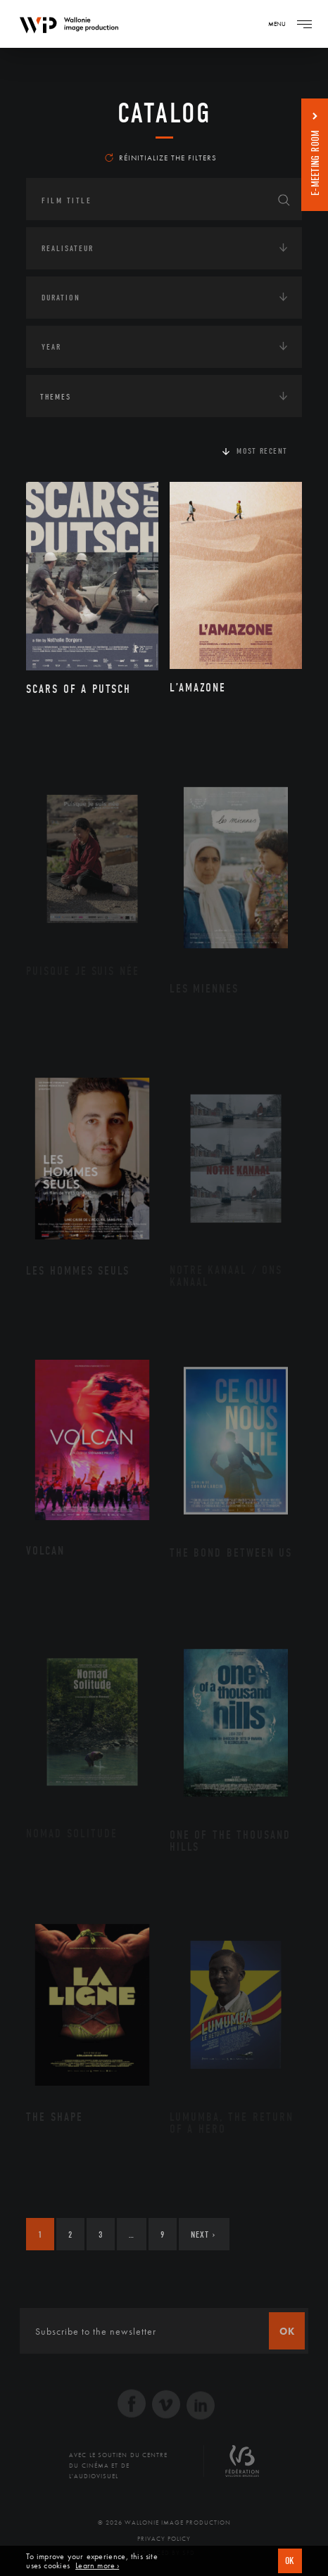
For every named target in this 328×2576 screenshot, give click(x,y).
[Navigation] (304, 24)
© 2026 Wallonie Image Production (164, 2522)
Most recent (262, 451)
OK (290, 2561)
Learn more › (97, 2565)
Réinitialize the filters (161, 157)
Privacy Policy (164, 2538)
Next (203, 2234)
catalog (164, 113)
